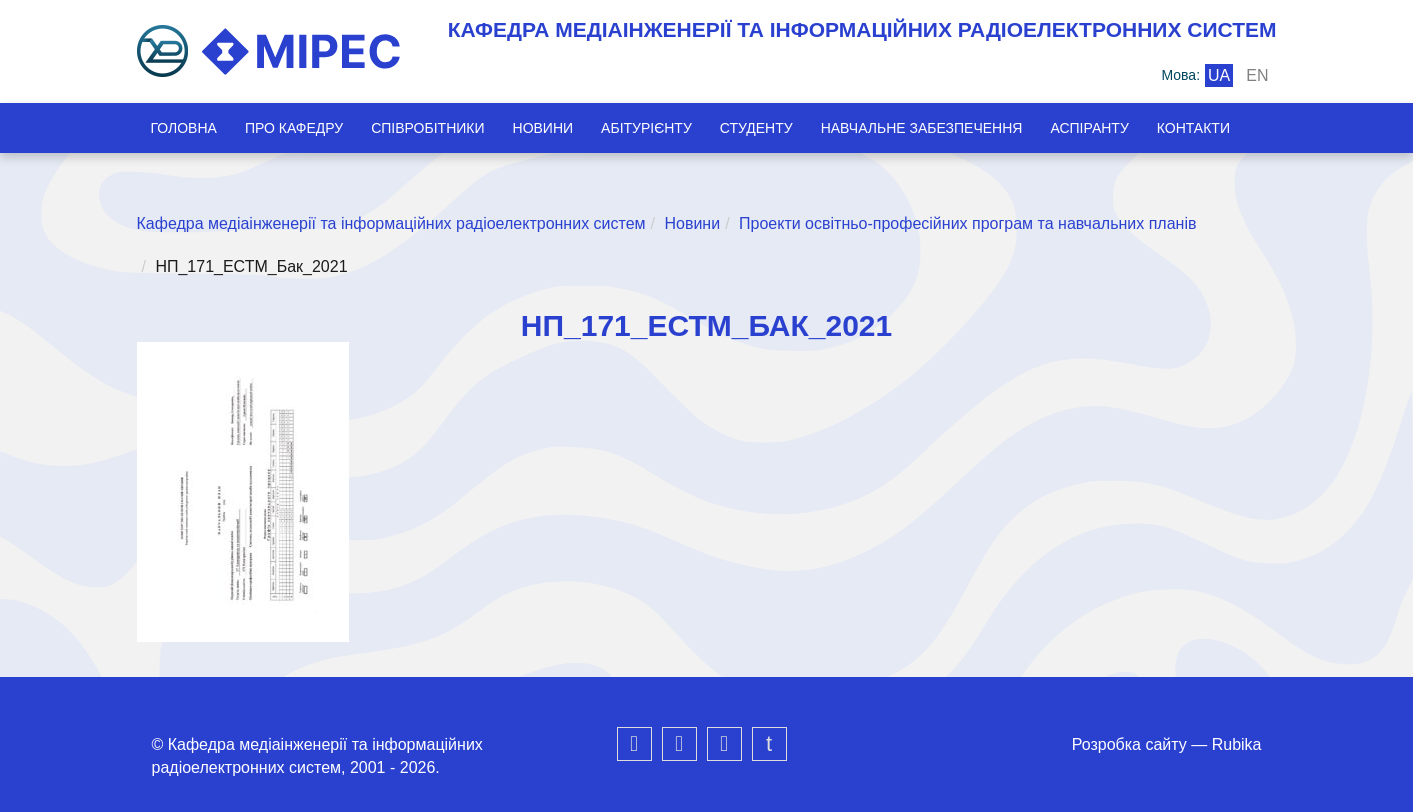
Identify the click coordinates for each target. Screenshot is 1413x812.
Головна (184, 128)
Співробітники (427, 128)
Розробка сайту (1129, 744)
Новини (543, 128)
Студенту (756, 128)
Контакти (1193, 128)
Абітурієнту (646, 128)
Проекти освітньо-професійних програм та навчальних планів (967, 223)
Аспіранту (1089, 128)
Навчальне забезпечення (922, 128)
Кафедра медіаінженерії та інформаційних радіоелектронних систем (391, 223)
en (1257, 75)
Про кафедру (294, 128)
